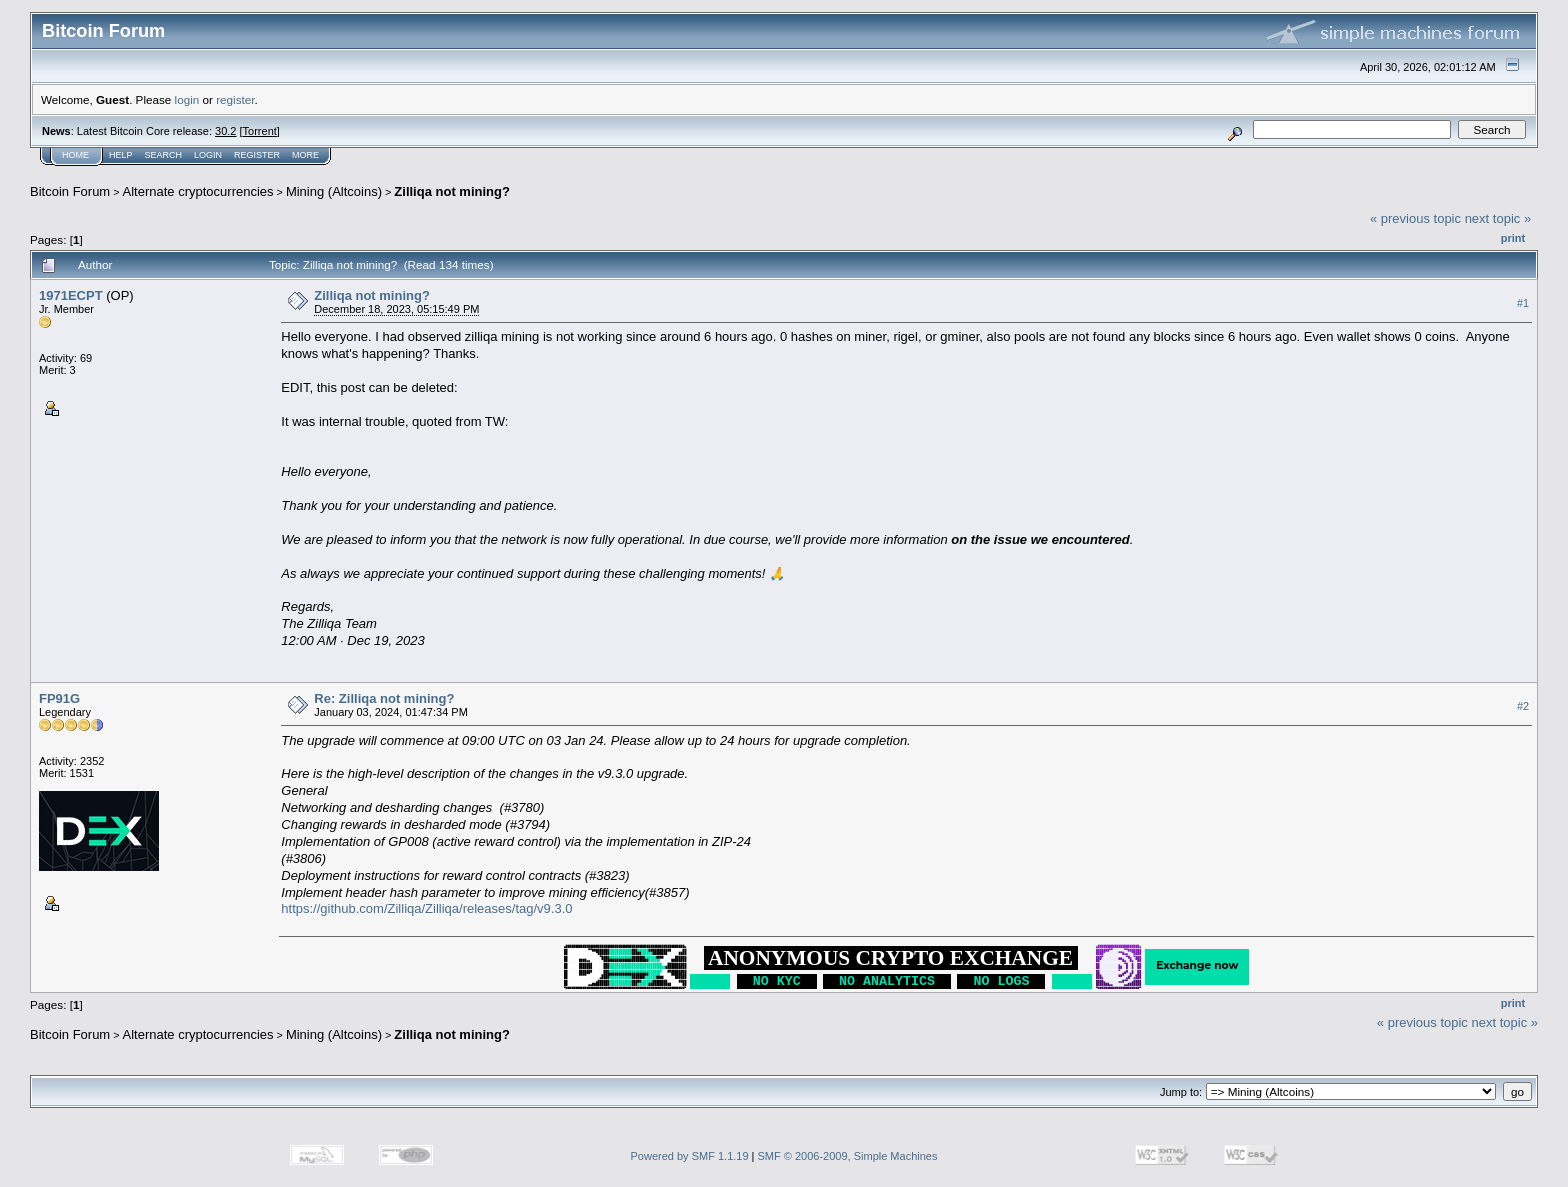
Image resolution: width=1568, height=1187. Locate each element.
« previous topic (1415, 218)
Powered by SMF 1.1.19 (690, 1156)
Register (257, 155)
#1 (1523, 303)
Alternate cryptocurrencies (198, 191)
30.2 (225, 131)
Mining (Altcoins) (334, 191)
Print (1513, 238)
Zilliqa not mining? (452, 191)
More (305, 155)
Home (75, 155)
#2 (1523, 707)
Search (164, 155)
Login (208, 155)
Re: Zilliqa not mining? (384, 698)
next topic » (1498, 218)
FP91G (59, 698)
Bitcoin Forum (70, 191)
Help (121, 155)
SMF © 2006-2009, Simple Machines (848, 1156)
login (187, 99)
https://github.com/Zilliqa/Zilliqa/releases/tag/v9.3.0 (426, 908)
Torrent (260, 131)
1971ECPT (71, 295)
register (235, 99)
